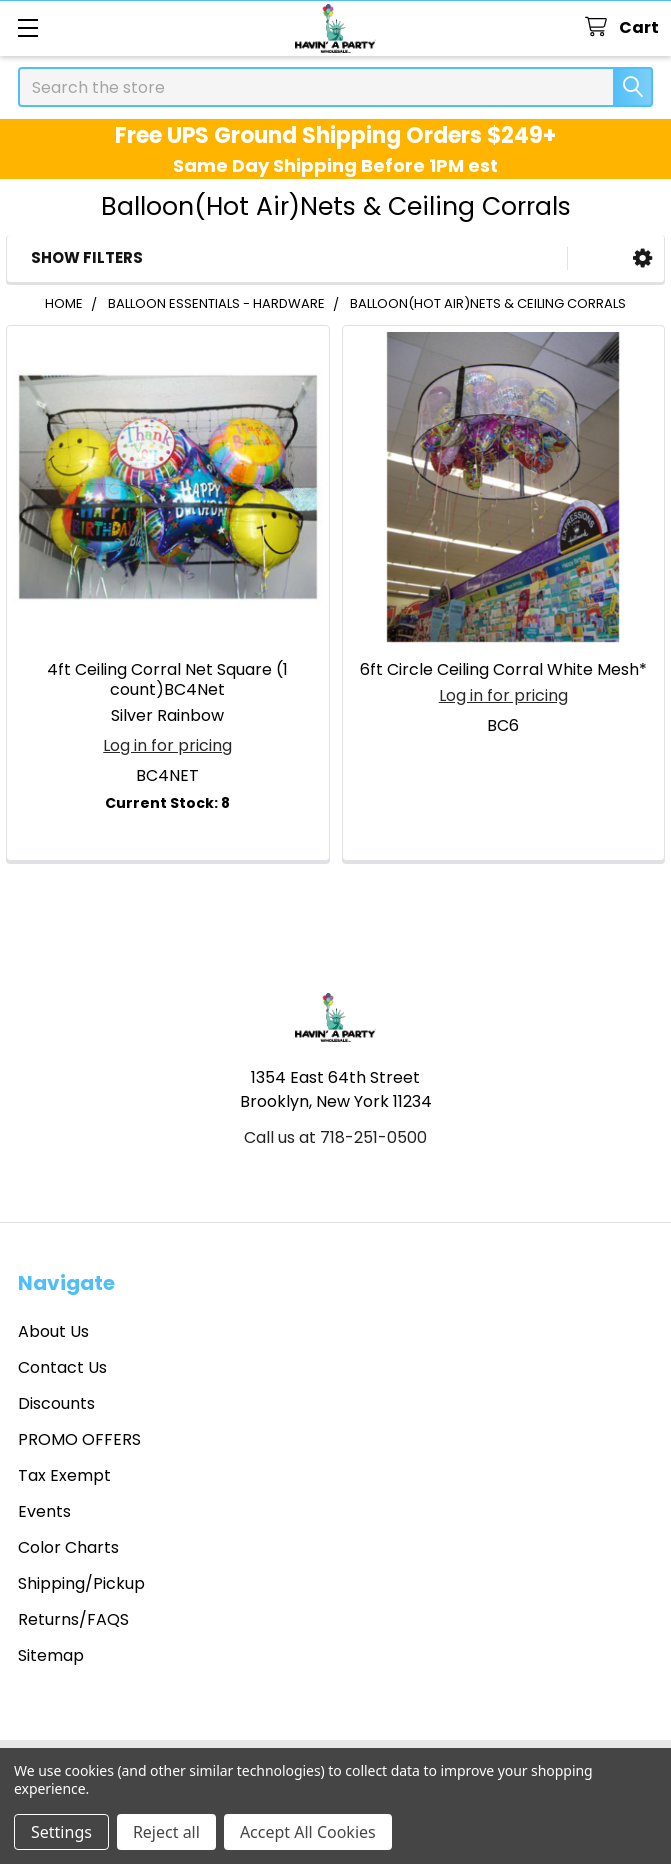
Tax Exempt (64, 1475)
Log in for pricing (167, 745)
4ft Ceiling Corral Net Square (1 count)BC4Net (167, 679)
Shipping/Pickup (81, 1583)
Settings (61, 1832)
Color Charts (68, 1547)
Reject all (166, 1832)
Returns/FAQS (73, 1619)
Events (44, 1511)
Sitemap (51, 1655)
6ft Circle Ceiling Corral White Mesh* (503, 669)
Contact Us (62, 1367)
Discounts (56, 1403)
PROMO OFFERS (79, 1439)
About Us (53, 1331)
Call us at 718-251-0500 (335, 1137)
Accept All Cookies (308, 1832)
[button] (642, 258)
